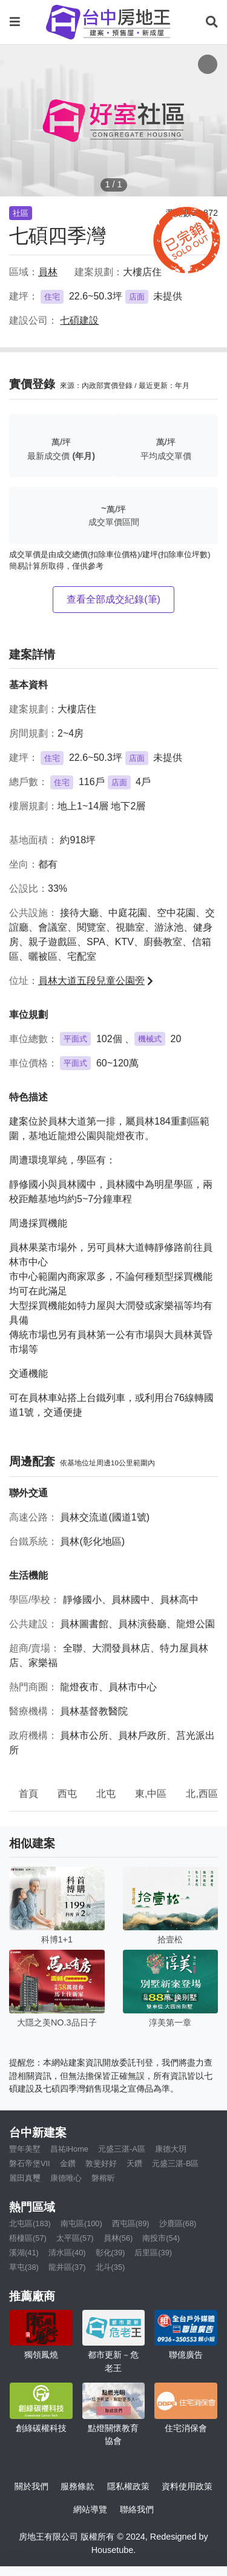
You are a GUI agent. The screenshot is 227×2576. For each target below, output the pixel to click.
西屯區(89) (131, 2223)
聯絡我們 (137, 2509)
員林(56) (118, 2238)
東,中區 (150, 1793)
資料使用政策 (187, 2486)
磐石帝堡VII (29, 2163)
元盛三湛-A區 (121, 2148)
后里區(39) (153, 2252)
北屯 (106, 1793)
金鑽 (68, 2163)
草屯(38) (24, 2267)
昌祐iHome (69, 2148)
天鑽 (134, 2163)
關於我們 (31, 2486)
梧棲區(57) (28, 2238)
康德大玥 (170, 2148)
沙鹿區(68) (178, 2223)
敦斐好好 (101, 2163)
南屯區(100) (81, 2223)
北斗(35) (110, 2267)
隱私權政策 (128, 2486)
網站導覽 (90, 2509)
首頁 (28, 1793)
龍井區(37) (67, 2267)
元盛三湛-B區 (175, 2163)
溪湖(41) (24, 2252)
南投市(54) (161, 2238)
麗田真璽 (25, 2178)
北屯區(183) (30, 2223)
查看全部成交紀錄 (113, 599)
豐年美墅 (25, 2148)
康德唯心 (66, 2178)
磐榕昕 (103, 2178)
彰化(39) (110, 2252)
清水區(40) (67, 2252)
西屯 (67, 1793)
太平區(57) (75, 2238)
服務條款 (77, 2486)
